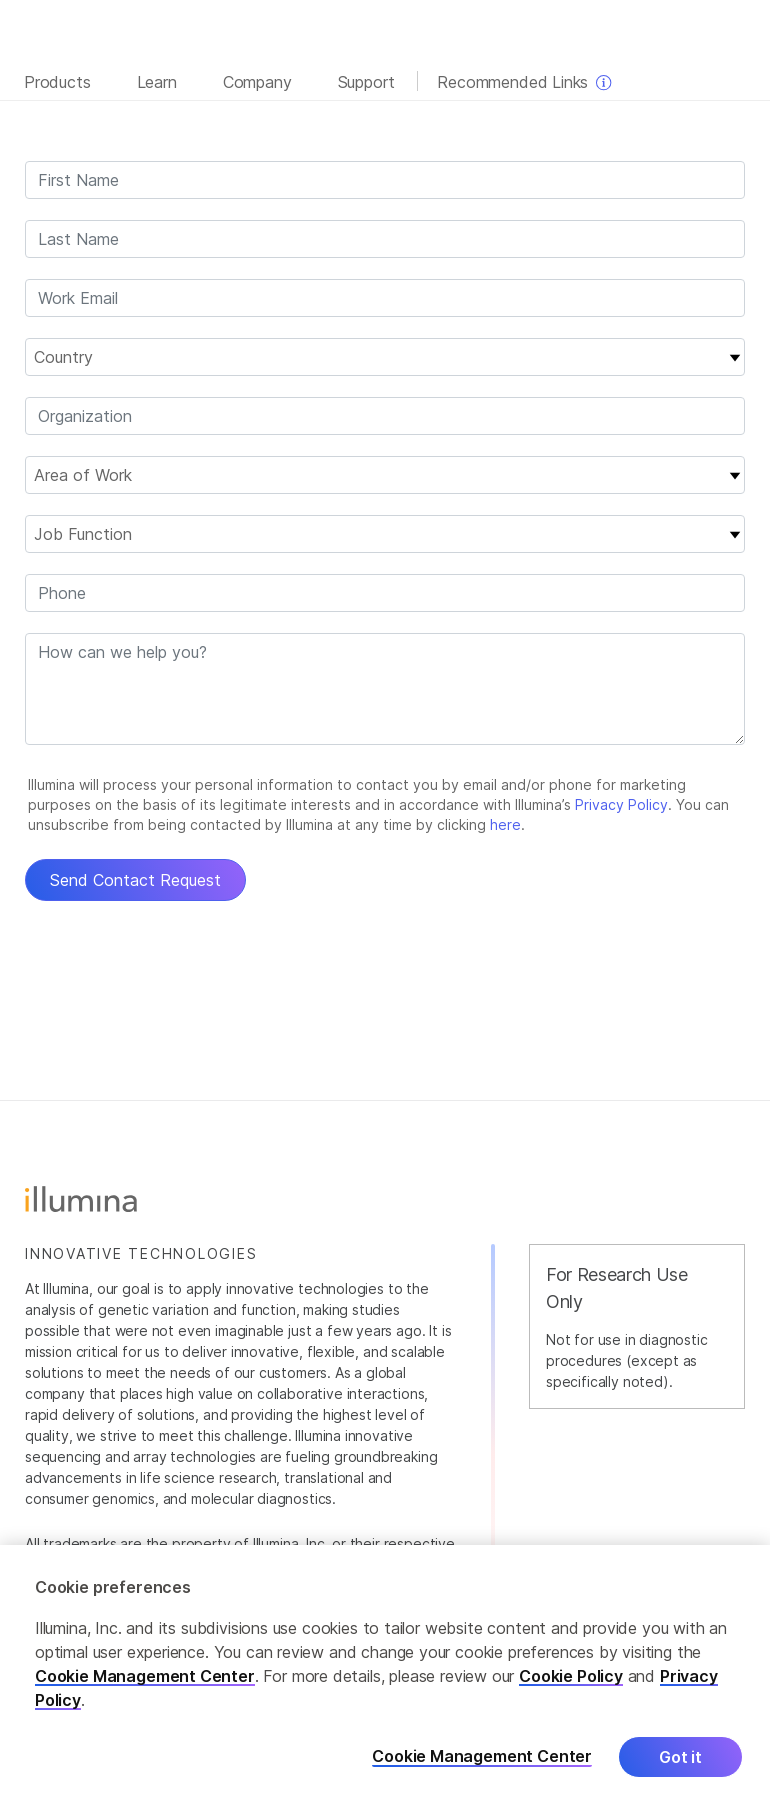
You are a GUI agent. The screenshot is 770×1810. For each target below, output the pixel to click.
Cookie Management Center (145, 1676)
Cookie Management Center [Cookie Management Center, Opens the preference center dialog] (482, 1756)
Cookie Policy (571, 1676)
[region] (385, 1677)
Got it (680, 1757)
